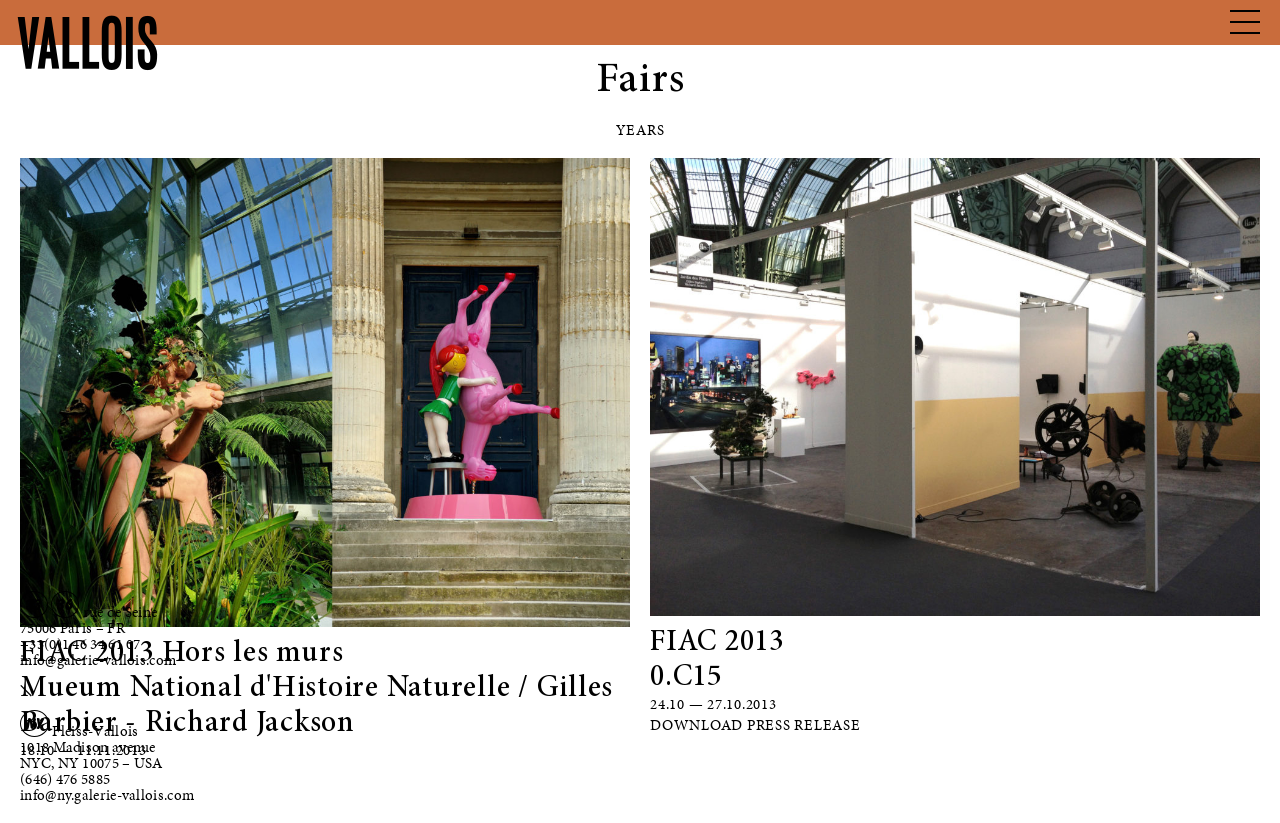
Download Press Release (755, 725)
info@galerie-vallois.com (98, 660)
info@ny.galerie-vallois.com (107, 795)
